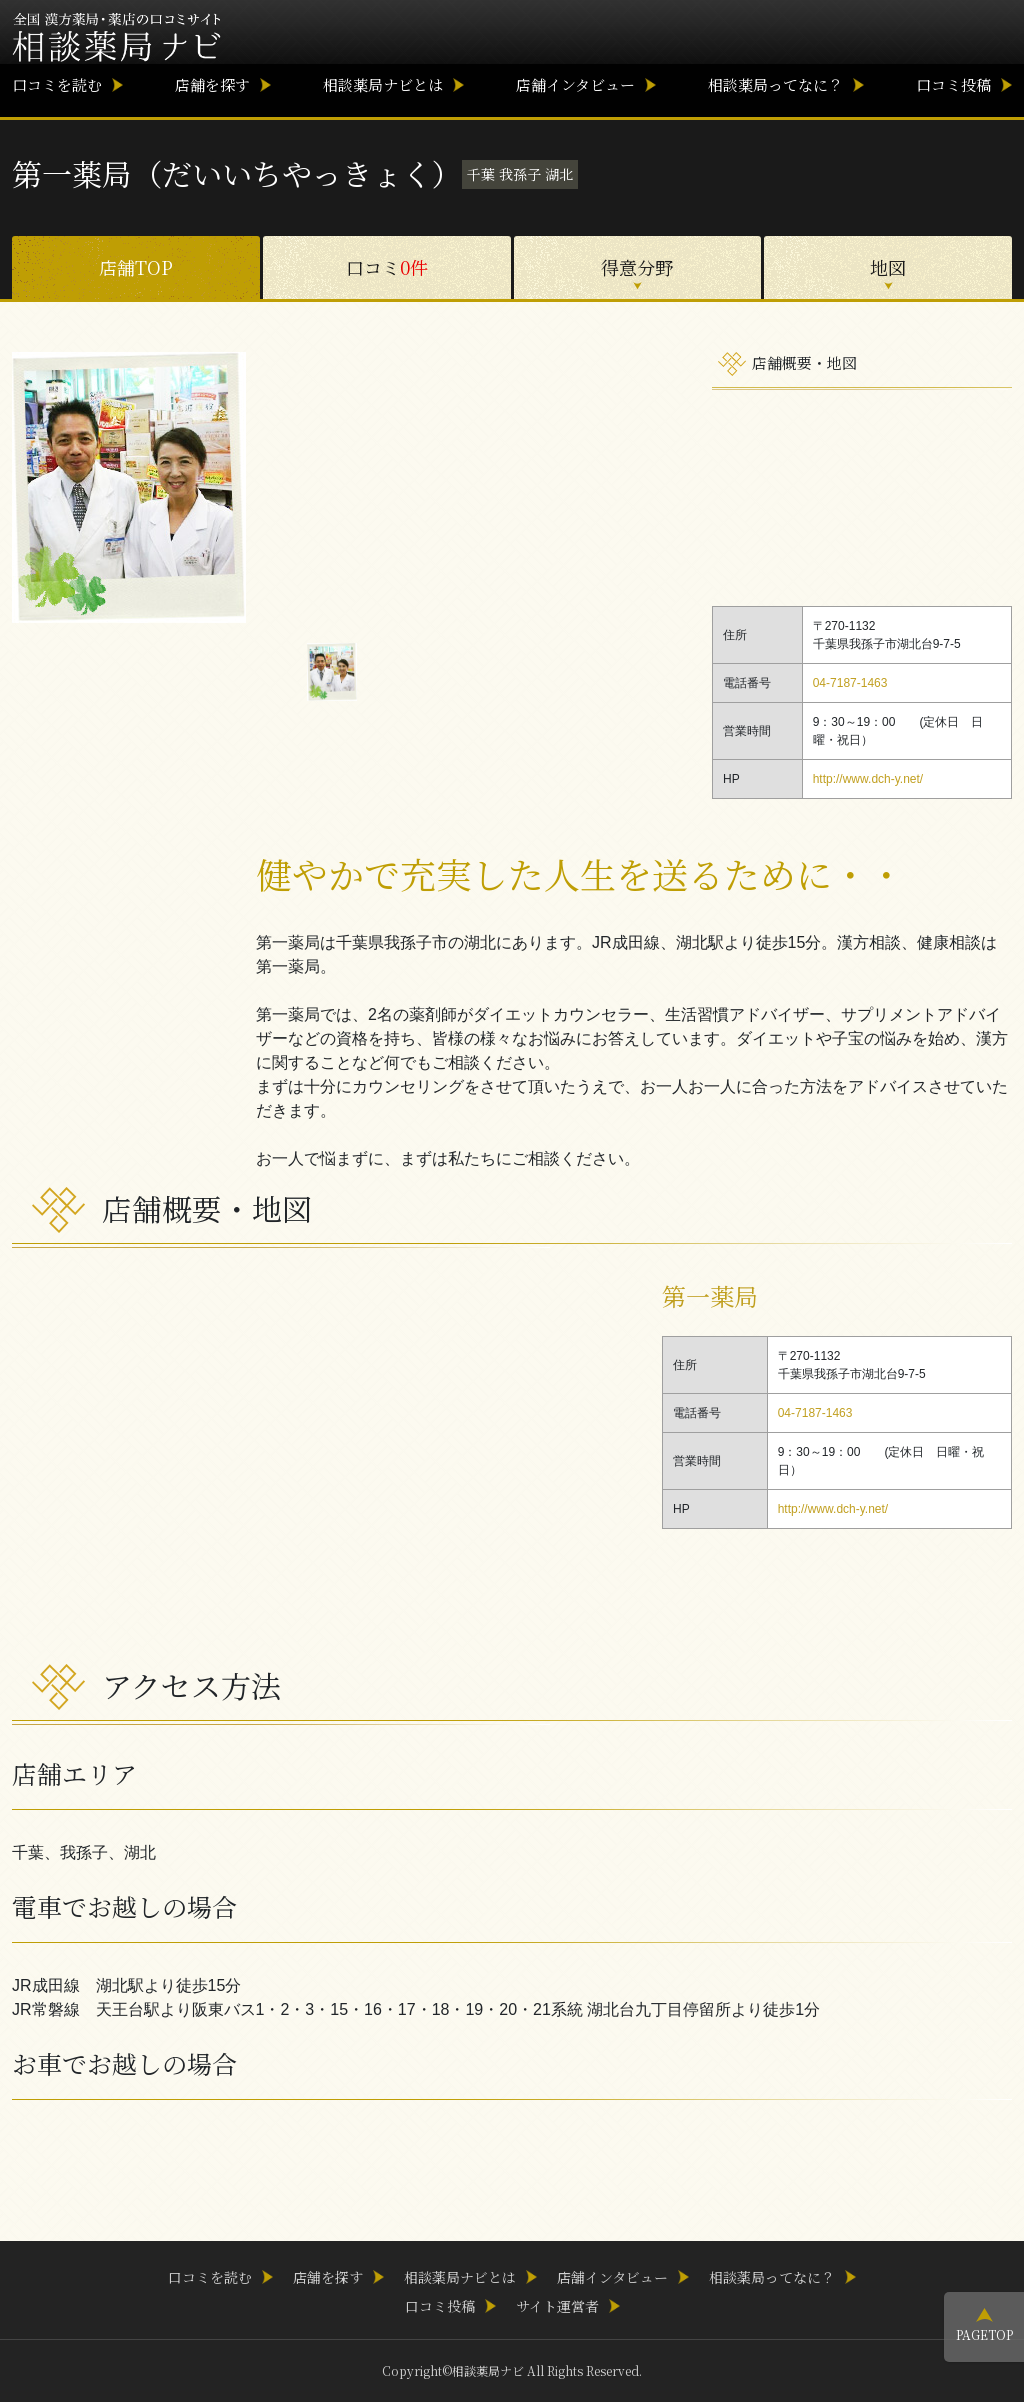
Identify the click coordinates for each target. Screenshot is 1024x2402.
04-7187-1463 (850, 683)
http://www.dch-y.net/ (868, 779)
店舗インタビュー (575, 84)
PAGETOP (984, 2334)
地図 (888, 267)
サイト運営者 (557, 2306)
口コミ (387, 267)
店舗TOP (136, 267)
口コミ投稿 (953, 84)
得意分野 (637, 267)
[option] (332, 487)
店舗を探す (212, 84)
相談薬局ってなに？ (775, 84)
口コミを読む (57, 84)
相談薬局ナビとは (383, 84)
